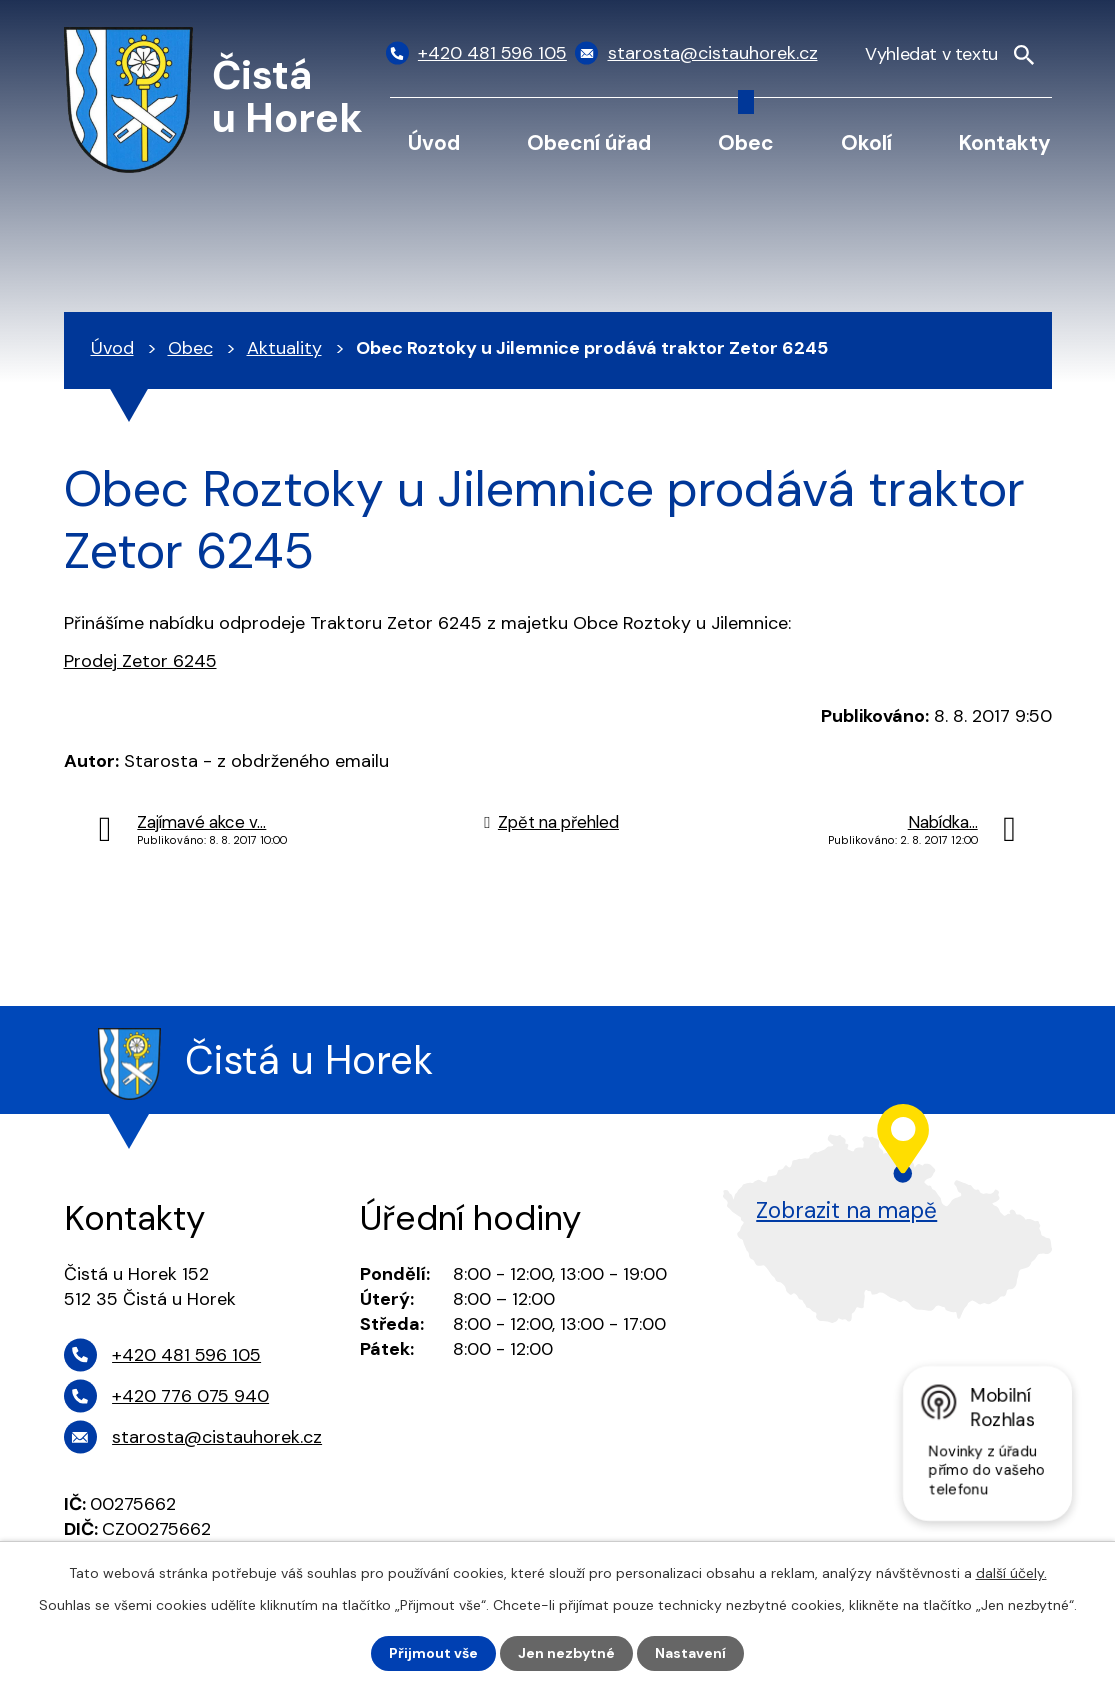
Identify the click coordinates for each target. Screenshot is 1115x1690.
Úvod (434, 142)
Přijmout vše (433, 1653)
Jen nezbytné (566, 1653)
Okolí (866, 142)
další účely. (1011, 1573)
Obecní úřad (589, 142)
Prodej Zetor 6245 (140, 661)
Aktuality (284, 348)
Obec (746, 142)
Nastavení (690, 1653)
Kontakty (1005, 142)
